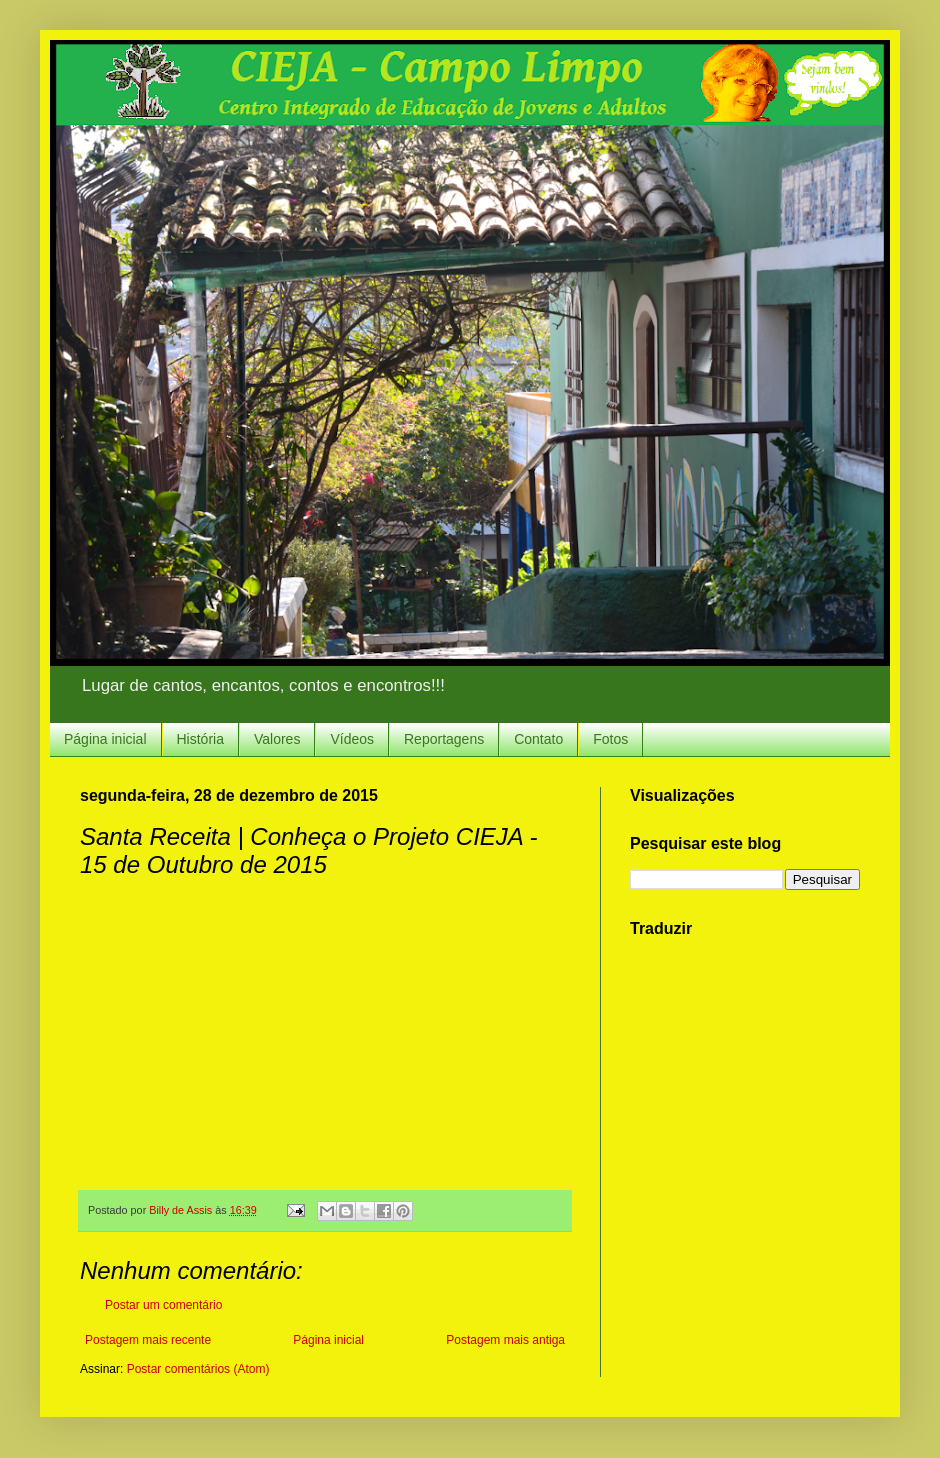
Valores (277, 739)
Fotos (610, 739)
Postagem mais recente (148, 1340)
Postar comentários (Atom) (198, 1369)
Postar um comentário (163, 1305)
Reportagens (444, 739)
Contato (538, 739)
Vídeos (352, 739)
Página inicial (105, 739)
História (200, 739)
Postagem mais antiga (505, 1340)
